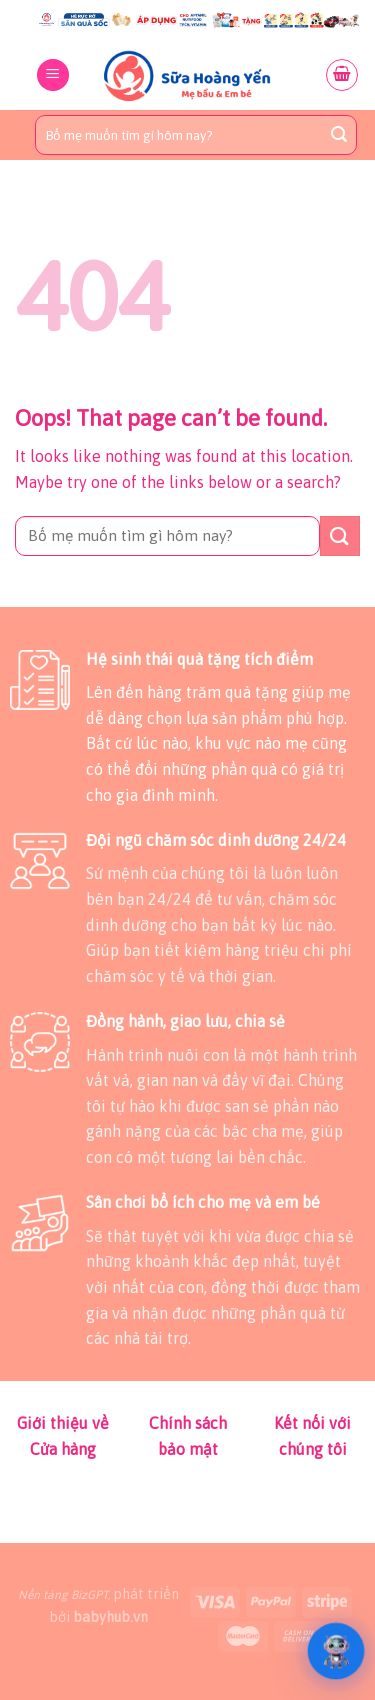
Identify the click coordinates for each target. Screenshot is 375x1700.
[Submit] (339, 135)
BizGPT (89, 1595)
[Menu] (53, 75)
